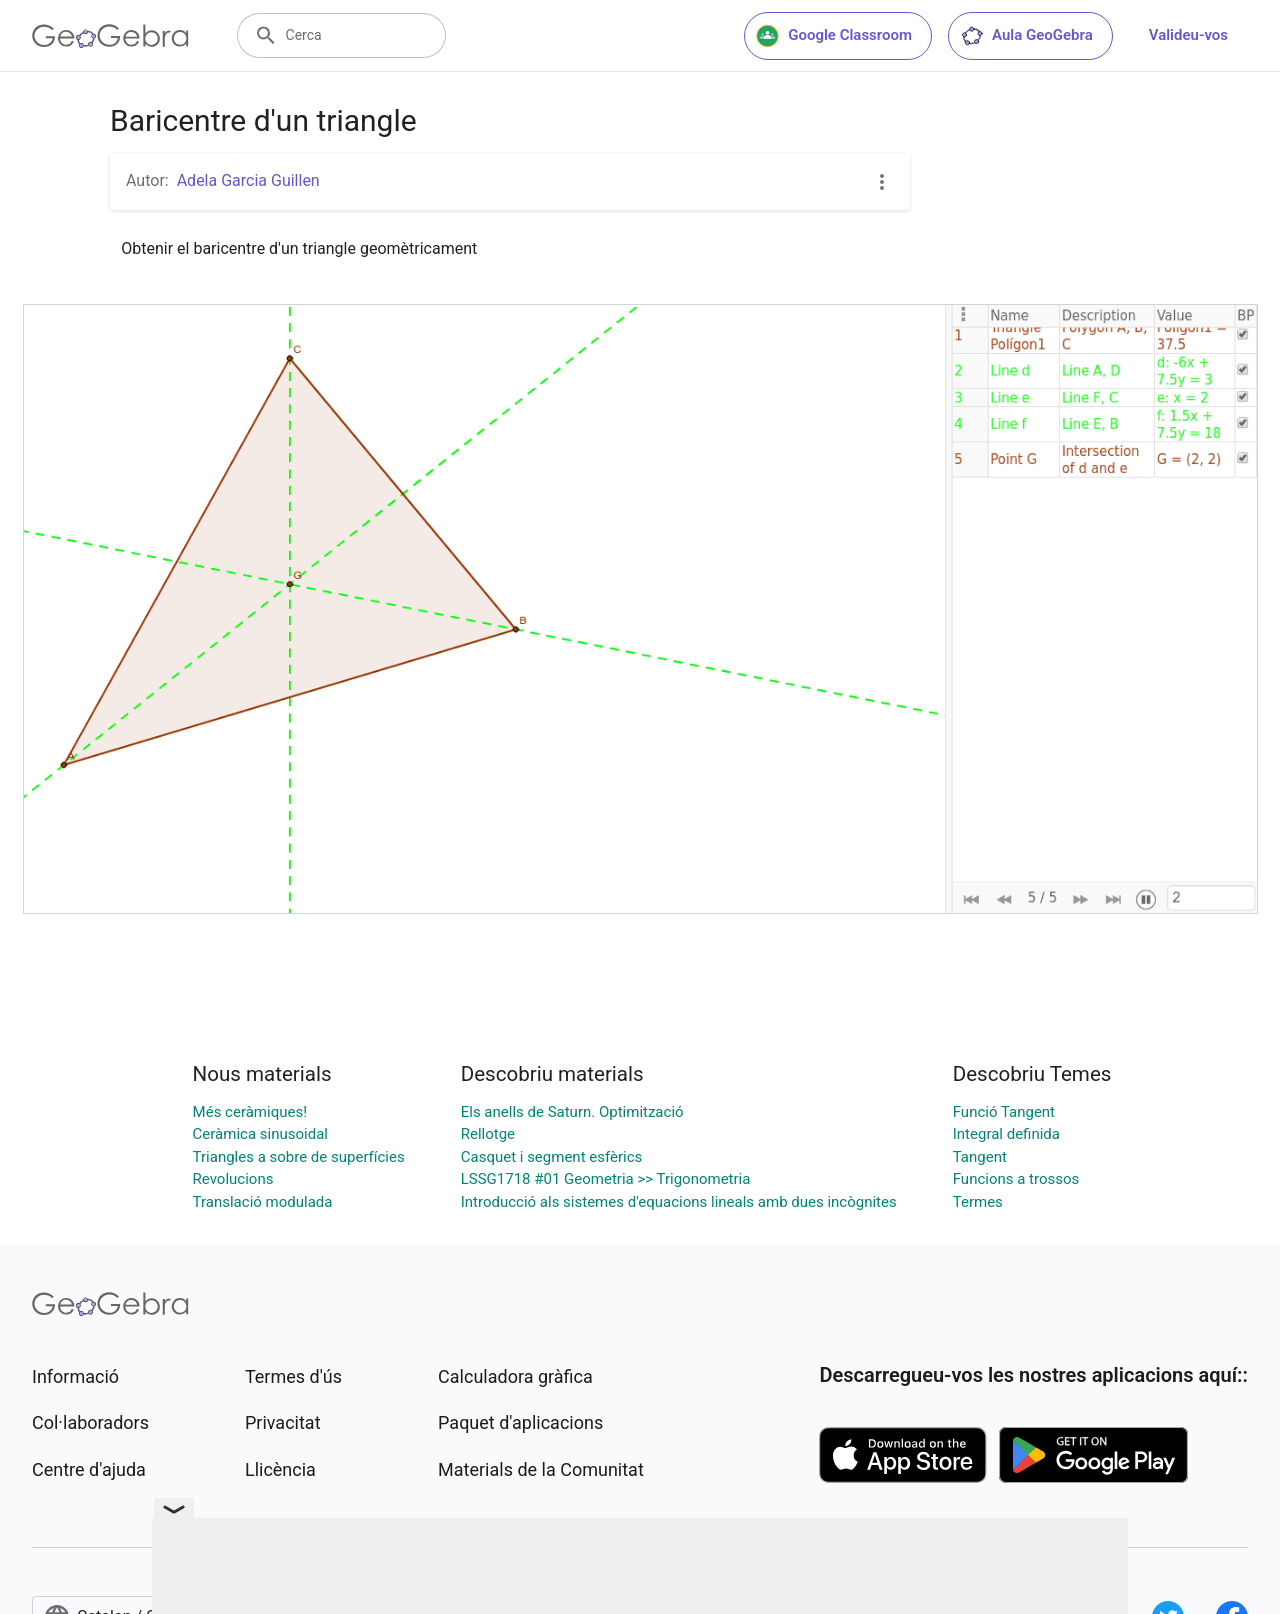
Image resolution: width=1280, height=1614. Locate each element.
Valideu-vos (1188, 35)
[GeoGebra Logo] (110, 36)
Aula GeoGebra (1026, 36)
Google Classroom (834, 36)
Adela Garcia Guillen (248, 180)
